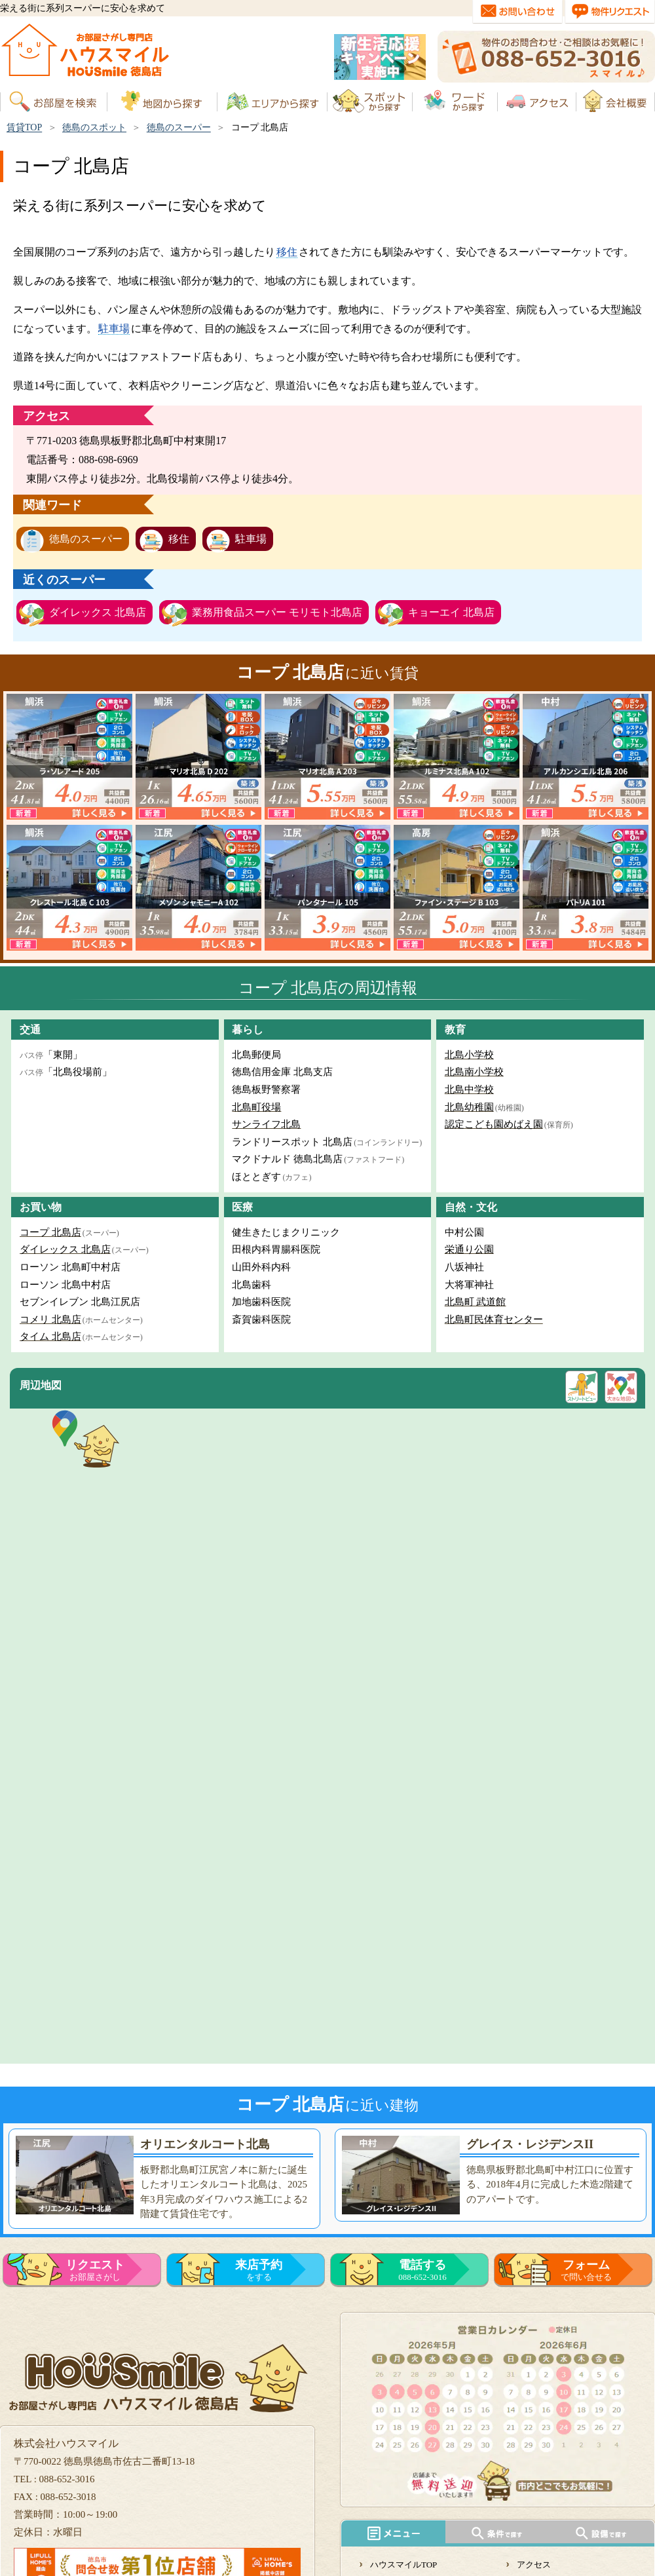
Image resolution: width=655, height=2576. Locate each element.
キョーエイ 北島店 (451, 612)
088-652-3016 (422, 2270)
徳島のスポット (94, 127)
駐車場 (114, 328)
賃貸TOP (24, 127)
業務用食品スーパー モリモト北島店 (277, 612)
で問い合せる (586, 2270)
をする (258, 2270)
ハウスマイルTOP (403, 2564)
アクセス (534, 2564)
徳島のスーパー (179, 127)
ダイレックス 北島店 (97, 612)
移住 (286, 251)
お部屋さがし (94, 2270)
